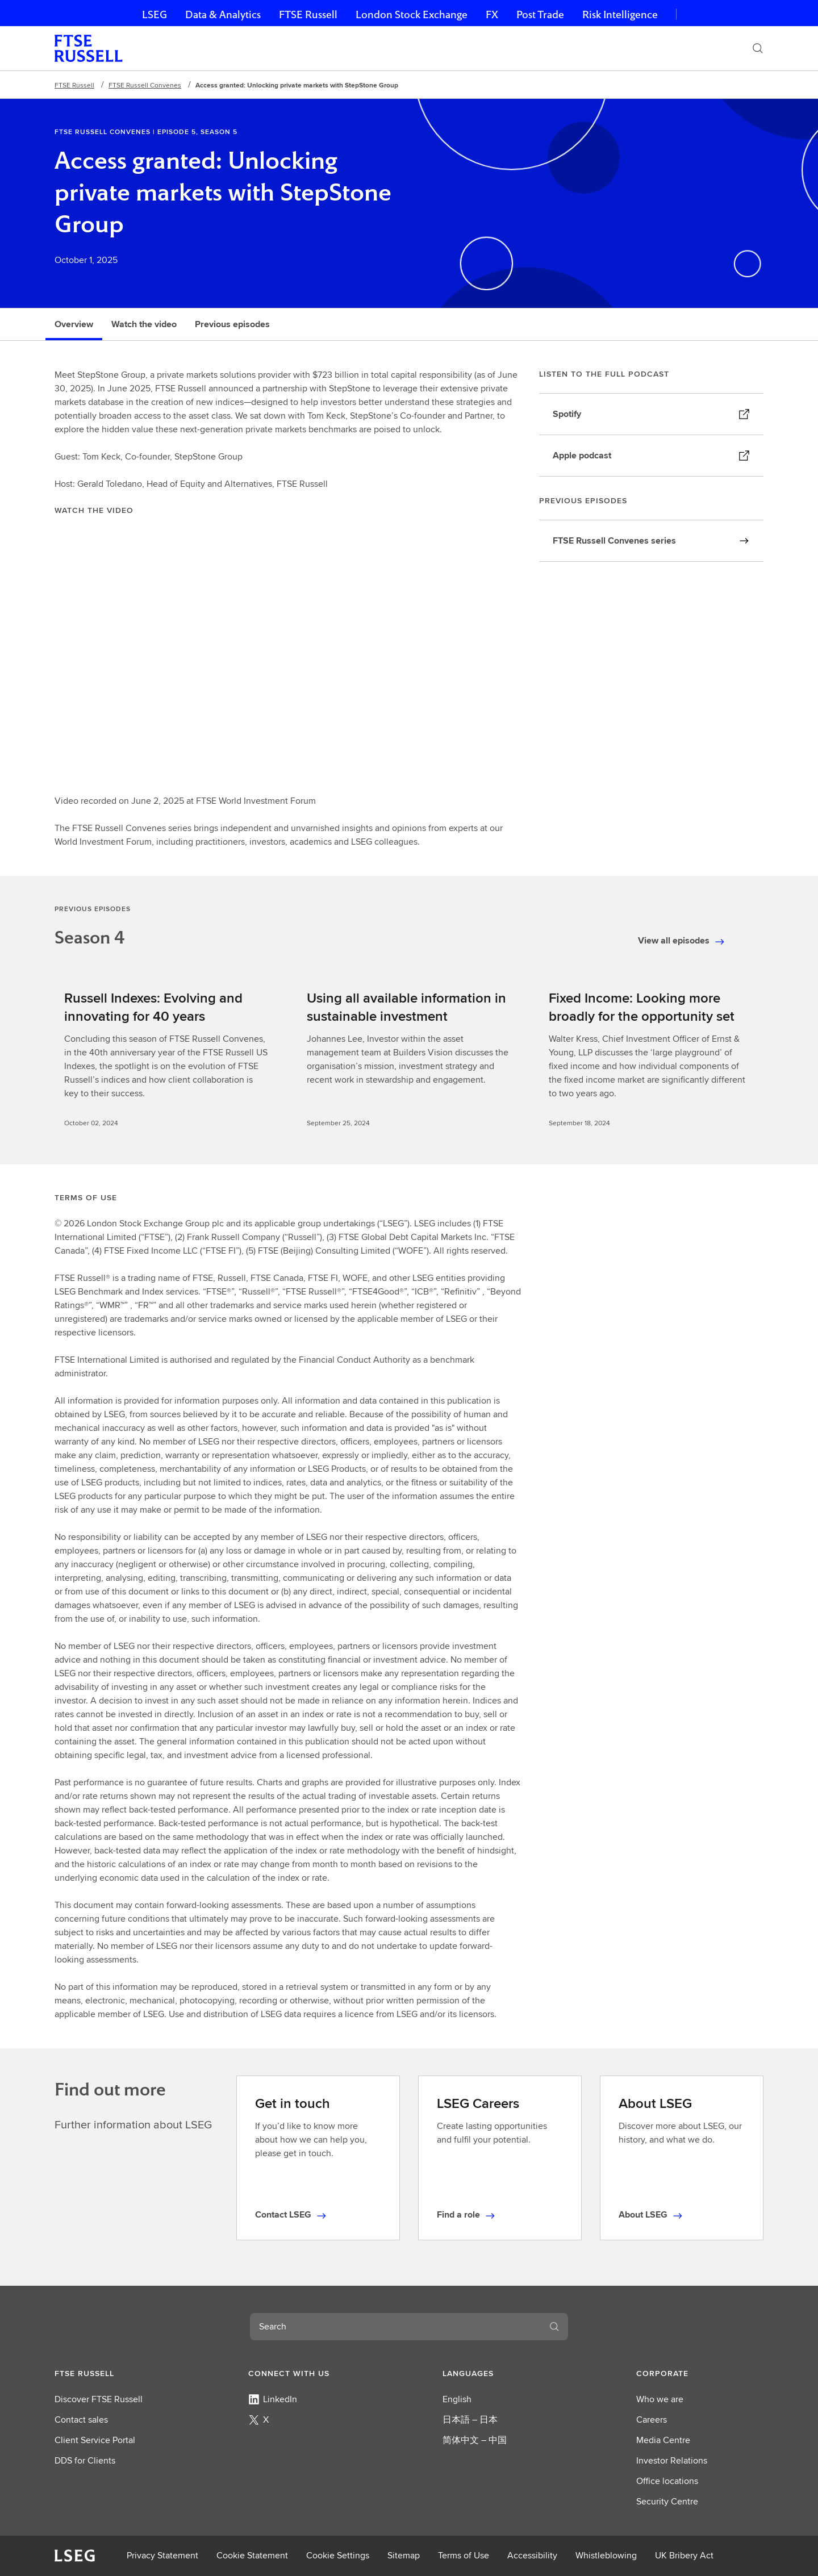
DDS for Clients (85, 2460)
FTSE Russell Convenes (144, 85)
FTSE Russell (308, 14)
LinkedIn (272, 2399)
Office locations (667, 2480)
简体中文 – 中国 (475, 2439)
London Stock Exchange (412, 14)
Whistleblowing (606, 2555)
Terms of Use (463, 2555)
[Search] (758, 48)
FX (492, 14)
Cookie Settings (337, 2555)
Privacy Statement (162, 2555)
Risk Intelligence (620, 14)
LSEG (154, 14)
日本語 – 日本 (470, 2419)
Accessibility (532, 2555)
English (457, 2399)
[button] (118, 2373)
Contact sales (81, 2419)
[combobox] (395, 2326)
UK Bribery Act (684, 2555)
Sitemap (403, 2555)
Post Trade (540, 14)
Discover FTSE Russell (99, 2399)
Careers (651, 2419)
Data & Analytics (223, 14)
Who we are (659, 2399)
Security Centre (667, 2501)
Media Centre (663, 2439)
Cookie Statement (252, 2555)
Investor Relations (671, 2460)
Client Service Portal (95, 2439)
